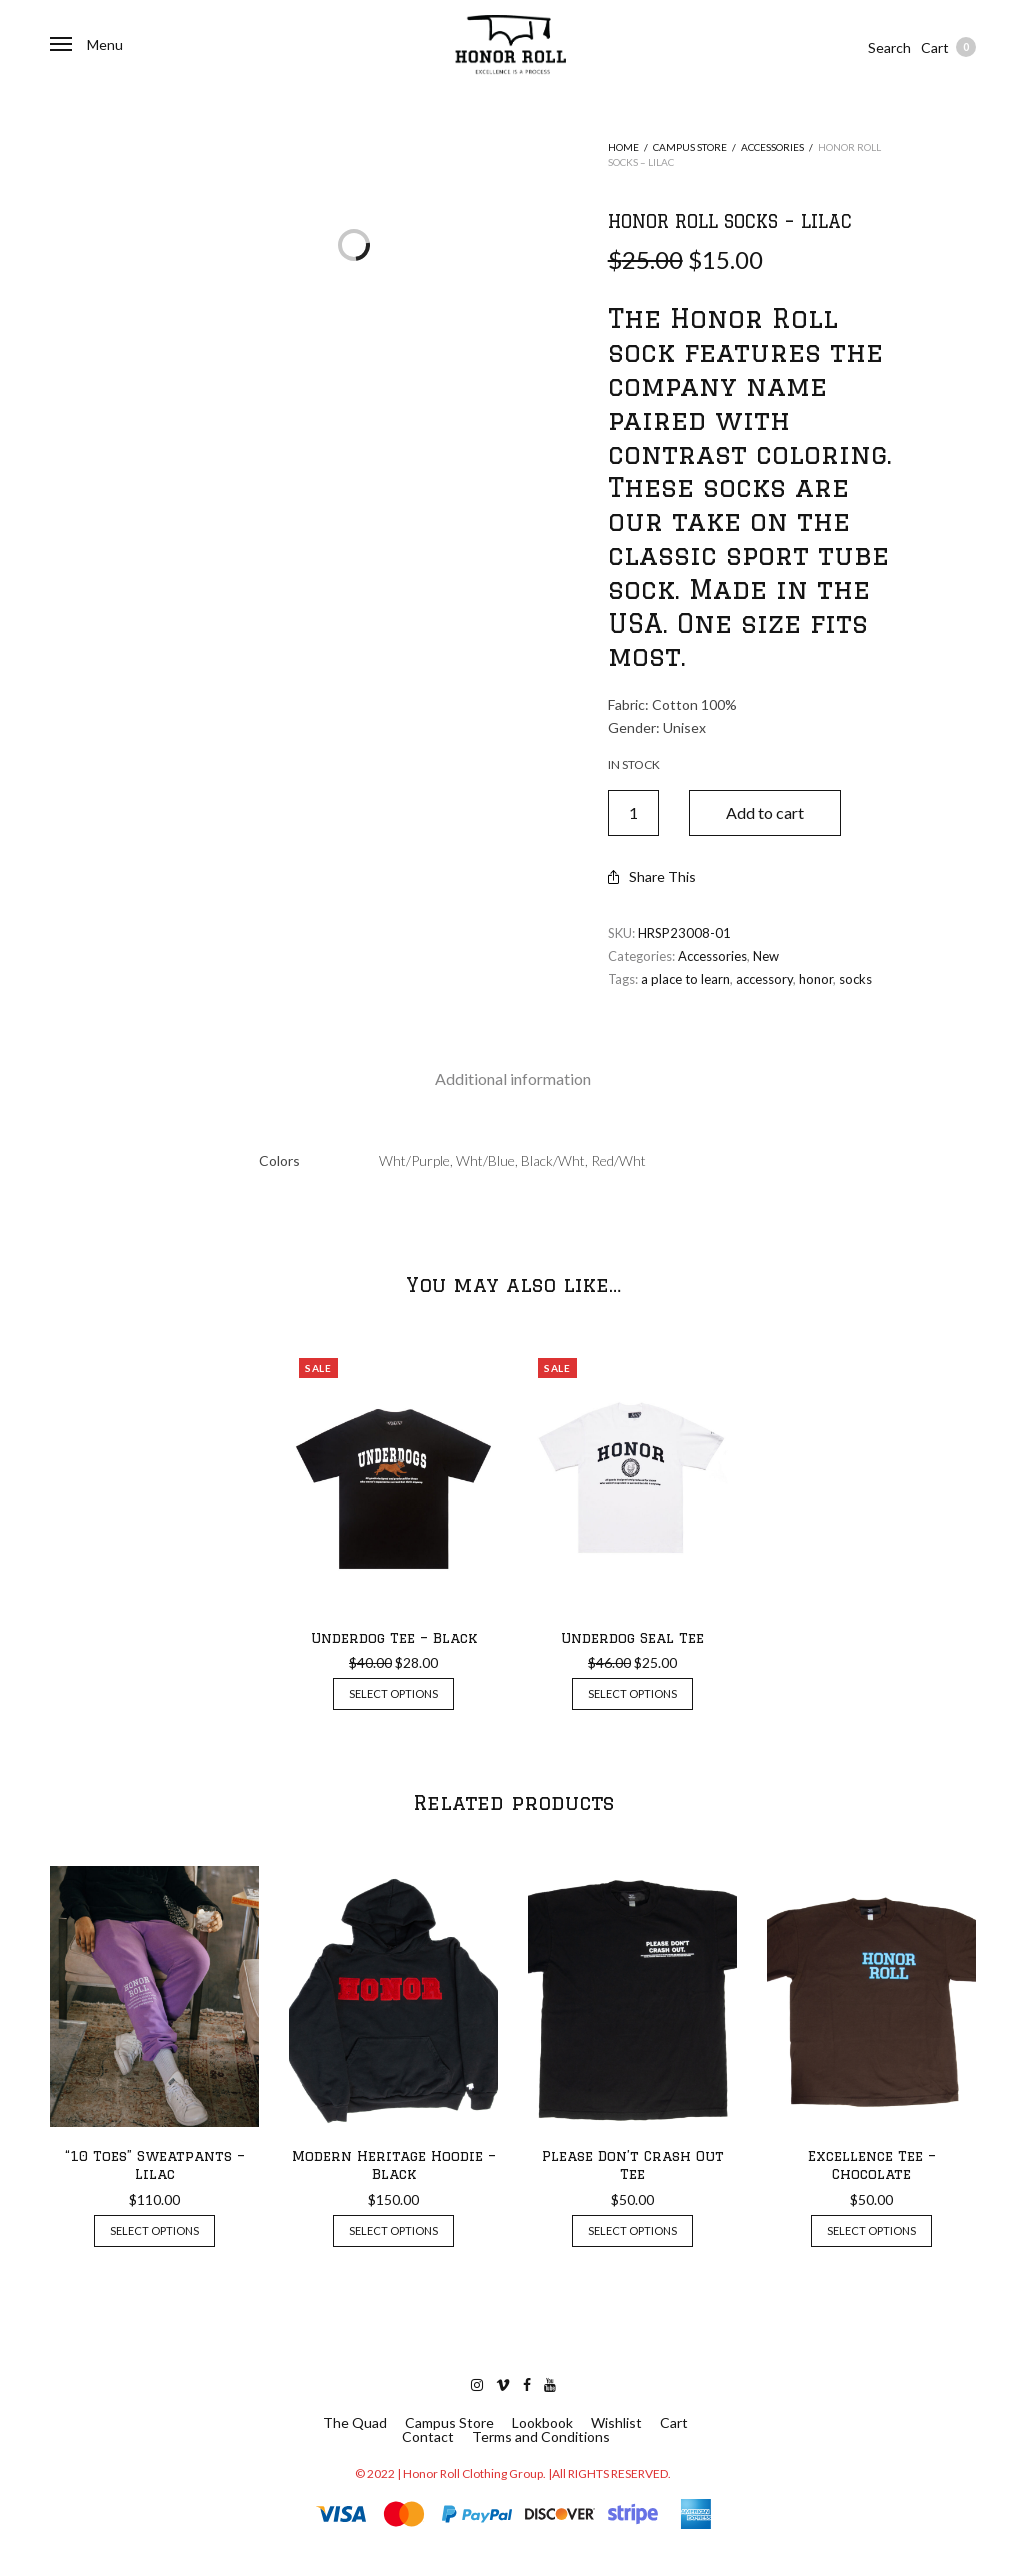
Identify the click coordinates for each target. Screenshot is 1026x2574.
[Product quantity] (633, 813)
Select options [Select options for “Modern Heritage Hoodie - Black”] (393, 2230)
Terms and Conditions (541, 2437)
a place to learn (685, 979)
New (766, 956)
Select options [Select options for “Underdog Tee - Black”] (393, 1693)
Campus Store (690, 147)
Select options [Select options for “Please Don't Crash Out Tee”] (632, 2230)
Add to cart (765, 812)
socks (855, 979)
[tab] (513, 1079)
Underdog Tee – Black (394, 1638)
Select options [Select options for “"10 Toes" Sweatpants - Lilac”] (154, 2230)
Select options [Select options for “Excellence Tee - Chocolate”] (871, 2230)
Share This (652, 876)
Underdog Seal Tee (632, 1638)
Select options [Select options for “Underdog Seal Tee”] (632, 1693)
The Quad (355, 2423)
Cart (948, 47)
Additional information (513, 1078)
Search (889, 47)
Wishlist (616, 2423)
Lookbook (542, 2423)
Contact (428, 2437)
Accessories (772, 147)
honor (816, 979)
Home (623, 147)
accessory (764, 979)
